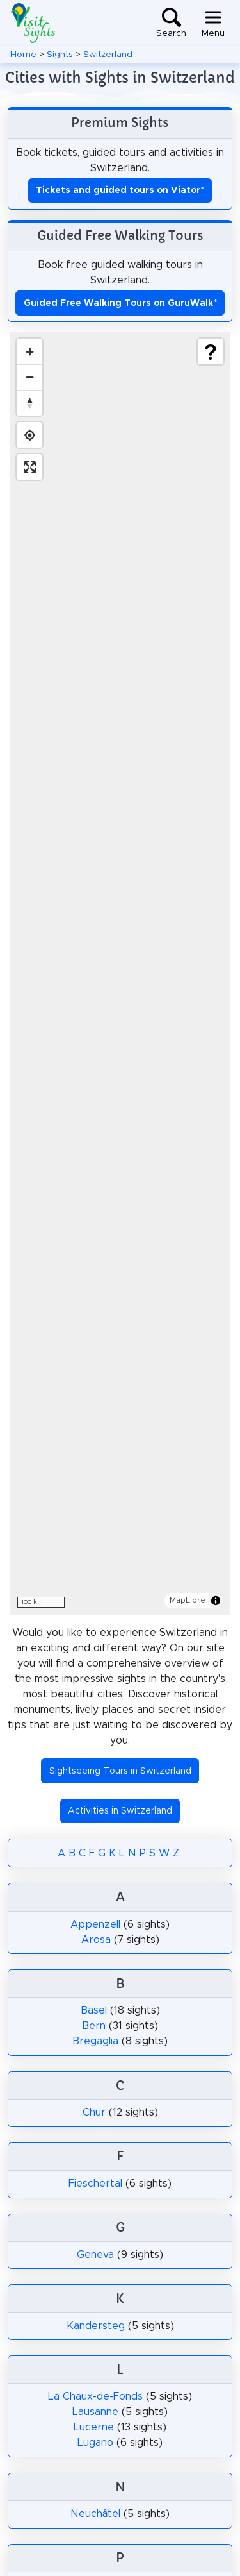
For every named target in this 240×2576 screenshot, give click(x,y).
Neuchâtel (95, 2514)
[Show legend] (210, 351)
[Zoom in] (29, 351)
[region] (120, 973)
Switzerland (107, 54)
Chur (94, 2112)
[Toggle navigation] (213, 23)
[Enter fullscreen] (29, 467)
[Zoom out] (29, 377)
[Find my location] (29, 435)
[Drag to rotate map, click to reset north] (29, 403)
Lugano (95, 2442)
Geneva (95, 2255)
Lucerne (94, 2427)
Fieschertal (95, 2183)
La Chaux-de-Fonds (95, 2396)
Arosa (96, 1940)
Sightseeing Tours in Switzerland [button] (120, 1771)
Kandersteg (96, 2326)
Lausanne (95, 2412)
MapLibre (187, 1600)
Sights (60, 54)
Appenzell (95, 1924)
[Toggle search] (171, 23)
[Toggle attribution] (215, 1600)
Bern (94, 2026)
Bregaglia (95, 2041)
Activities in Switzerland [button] (120, 1810)
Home (23, 54)
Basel (94, 2010)
